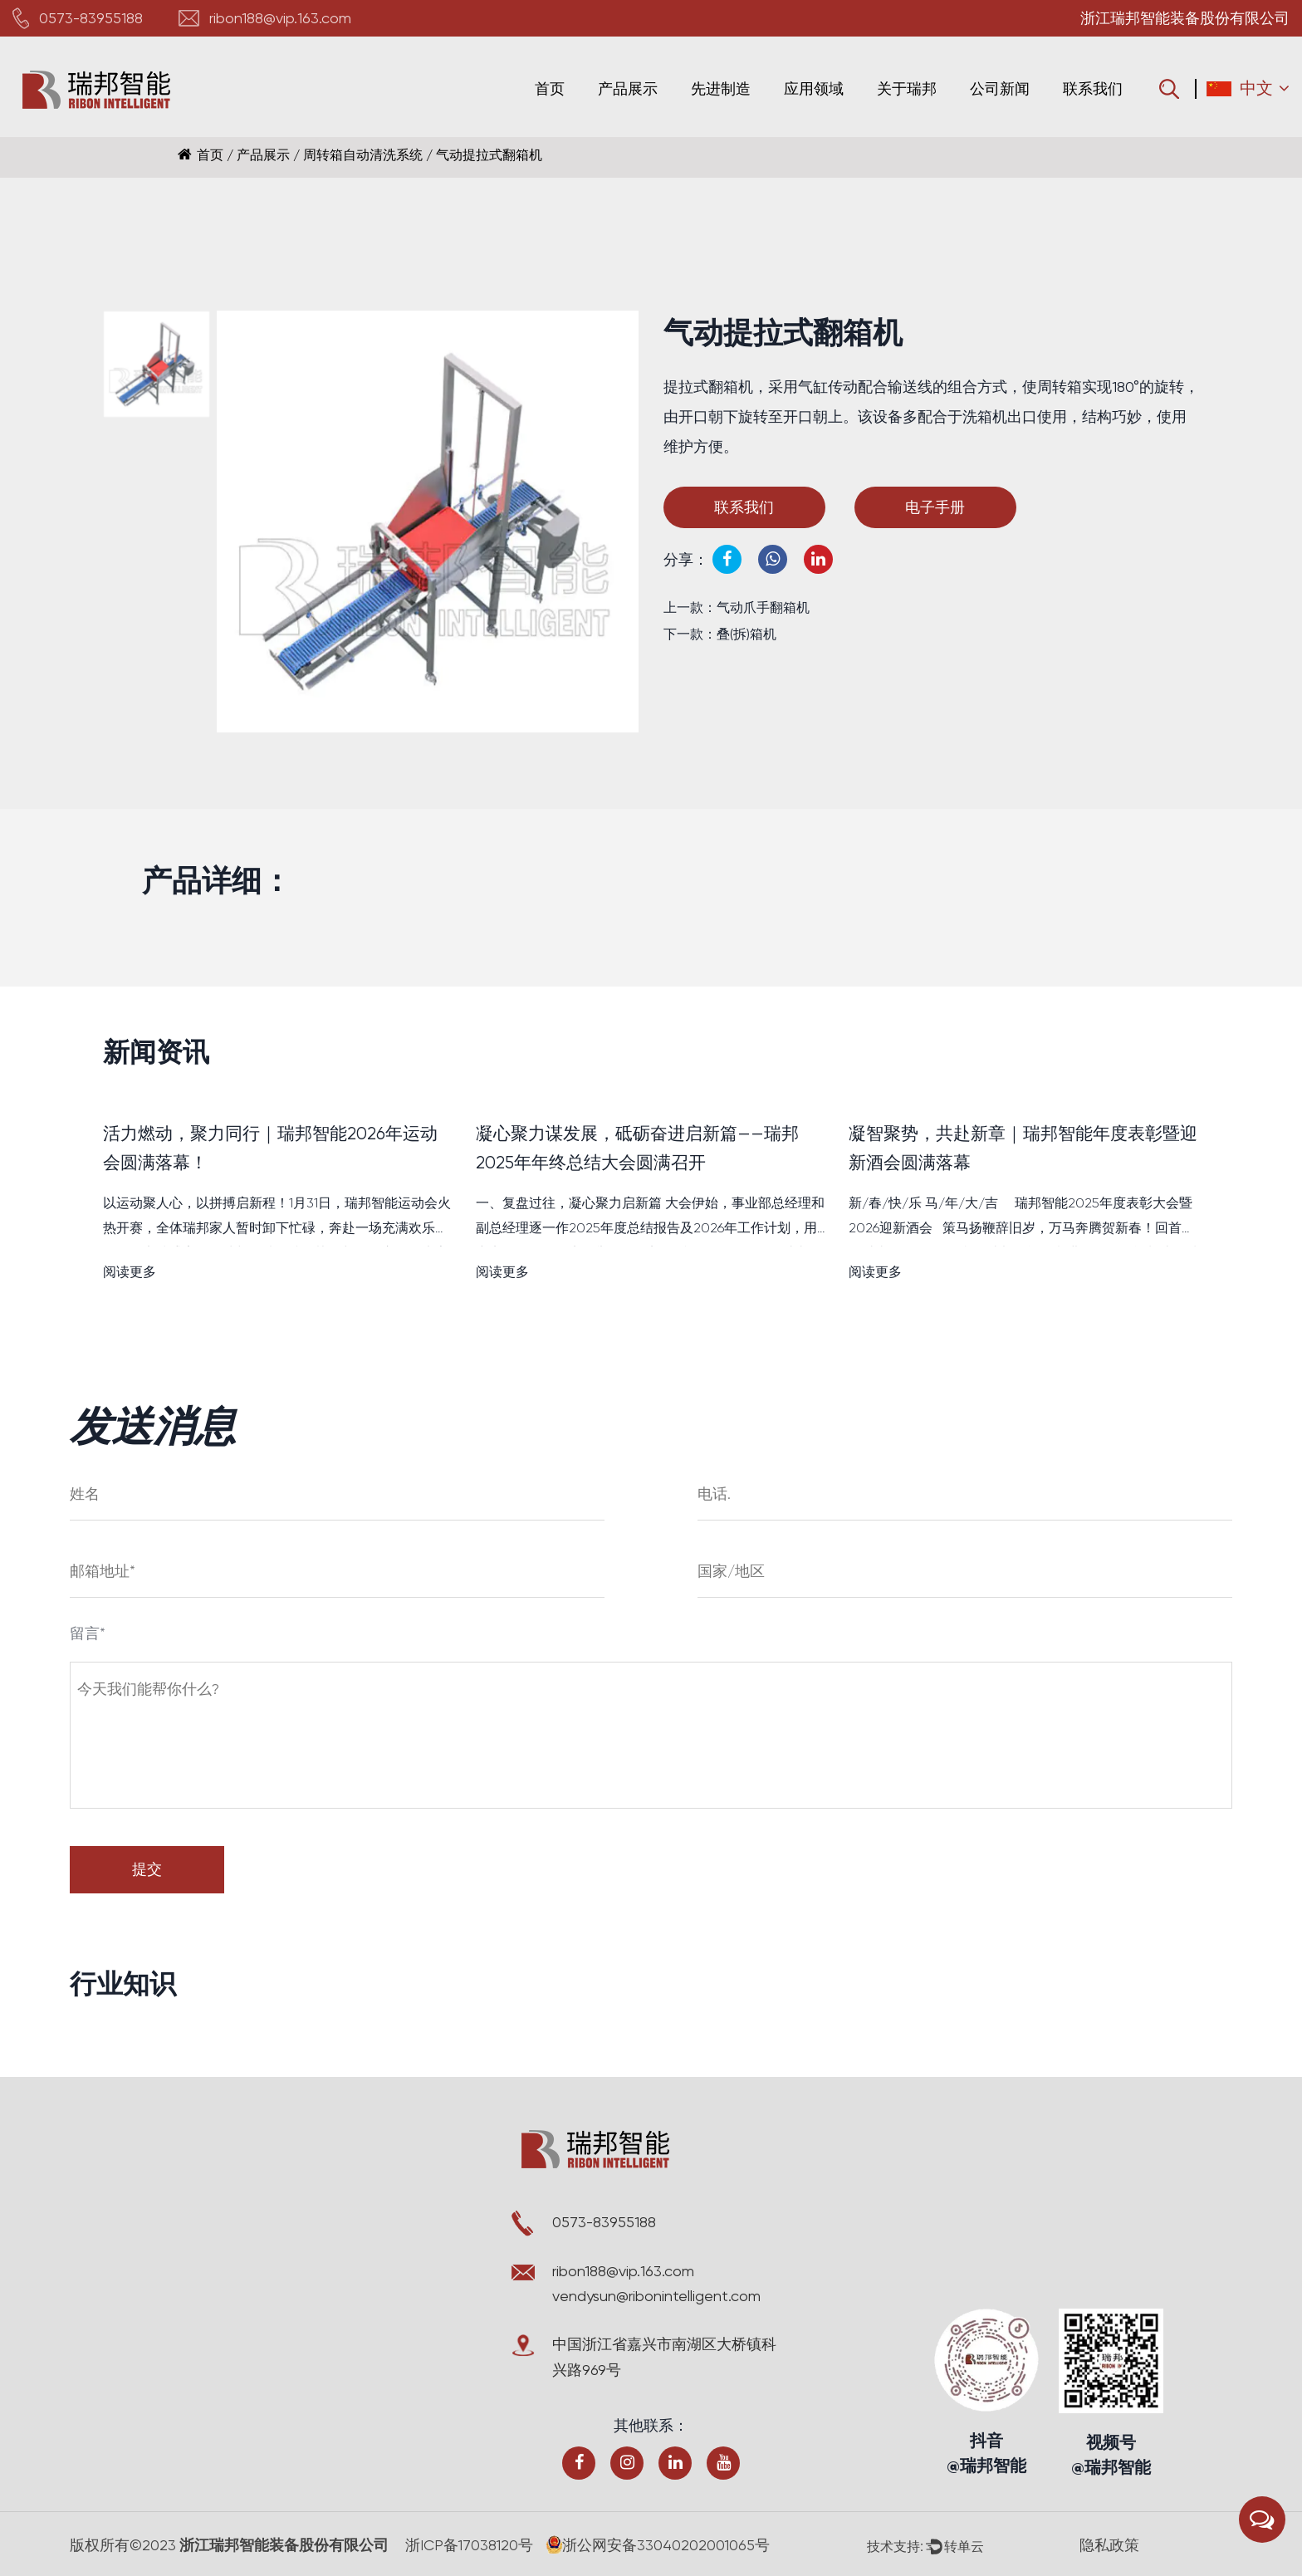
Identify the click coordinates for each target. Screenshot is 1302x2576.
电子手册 (944, 507)
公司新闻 (1000, 88)
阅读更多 (129, 1273)
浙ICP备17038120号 (471, 2545)
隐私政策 (1111, 2545)
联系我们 (1093, 88)
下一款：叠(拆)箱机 (719, 634)
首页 (550, 88)
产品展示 (628, 88)
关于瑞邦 (907, 88)
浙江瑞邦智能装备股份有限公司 (282, 2545)
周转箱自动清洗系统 (363, 155)
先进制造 (721, 88)
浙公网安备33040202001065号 (661, 2545)
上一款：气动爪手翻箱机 (736, 607)
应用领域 (814, 88)
